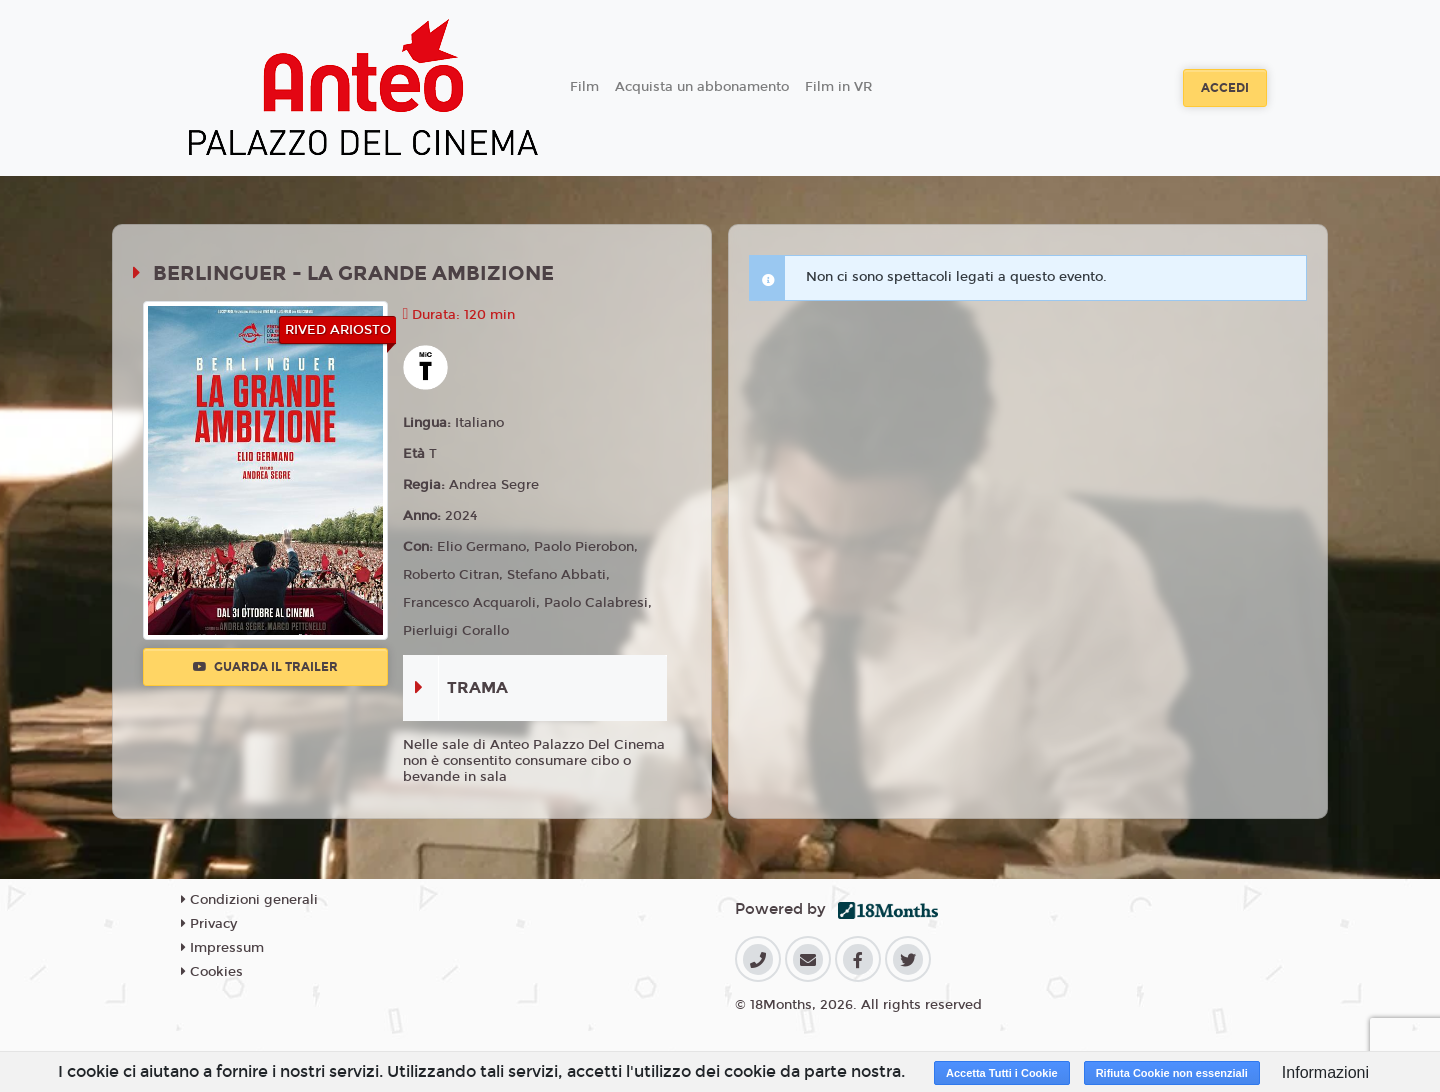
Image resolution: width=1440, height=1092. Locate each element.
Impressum (222, 948)
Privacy (209, 924)
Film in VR (838, 87)
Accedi (1225, 88)
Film (584, 87)
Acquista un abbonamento (702, 87)
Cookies (212, 972)
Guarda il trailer (265, 667)
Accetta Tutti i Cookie (1002, 1073)
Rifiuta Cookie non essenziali (1172, 1073)
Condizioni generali (249, 900)
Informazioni (1325, 1072)
